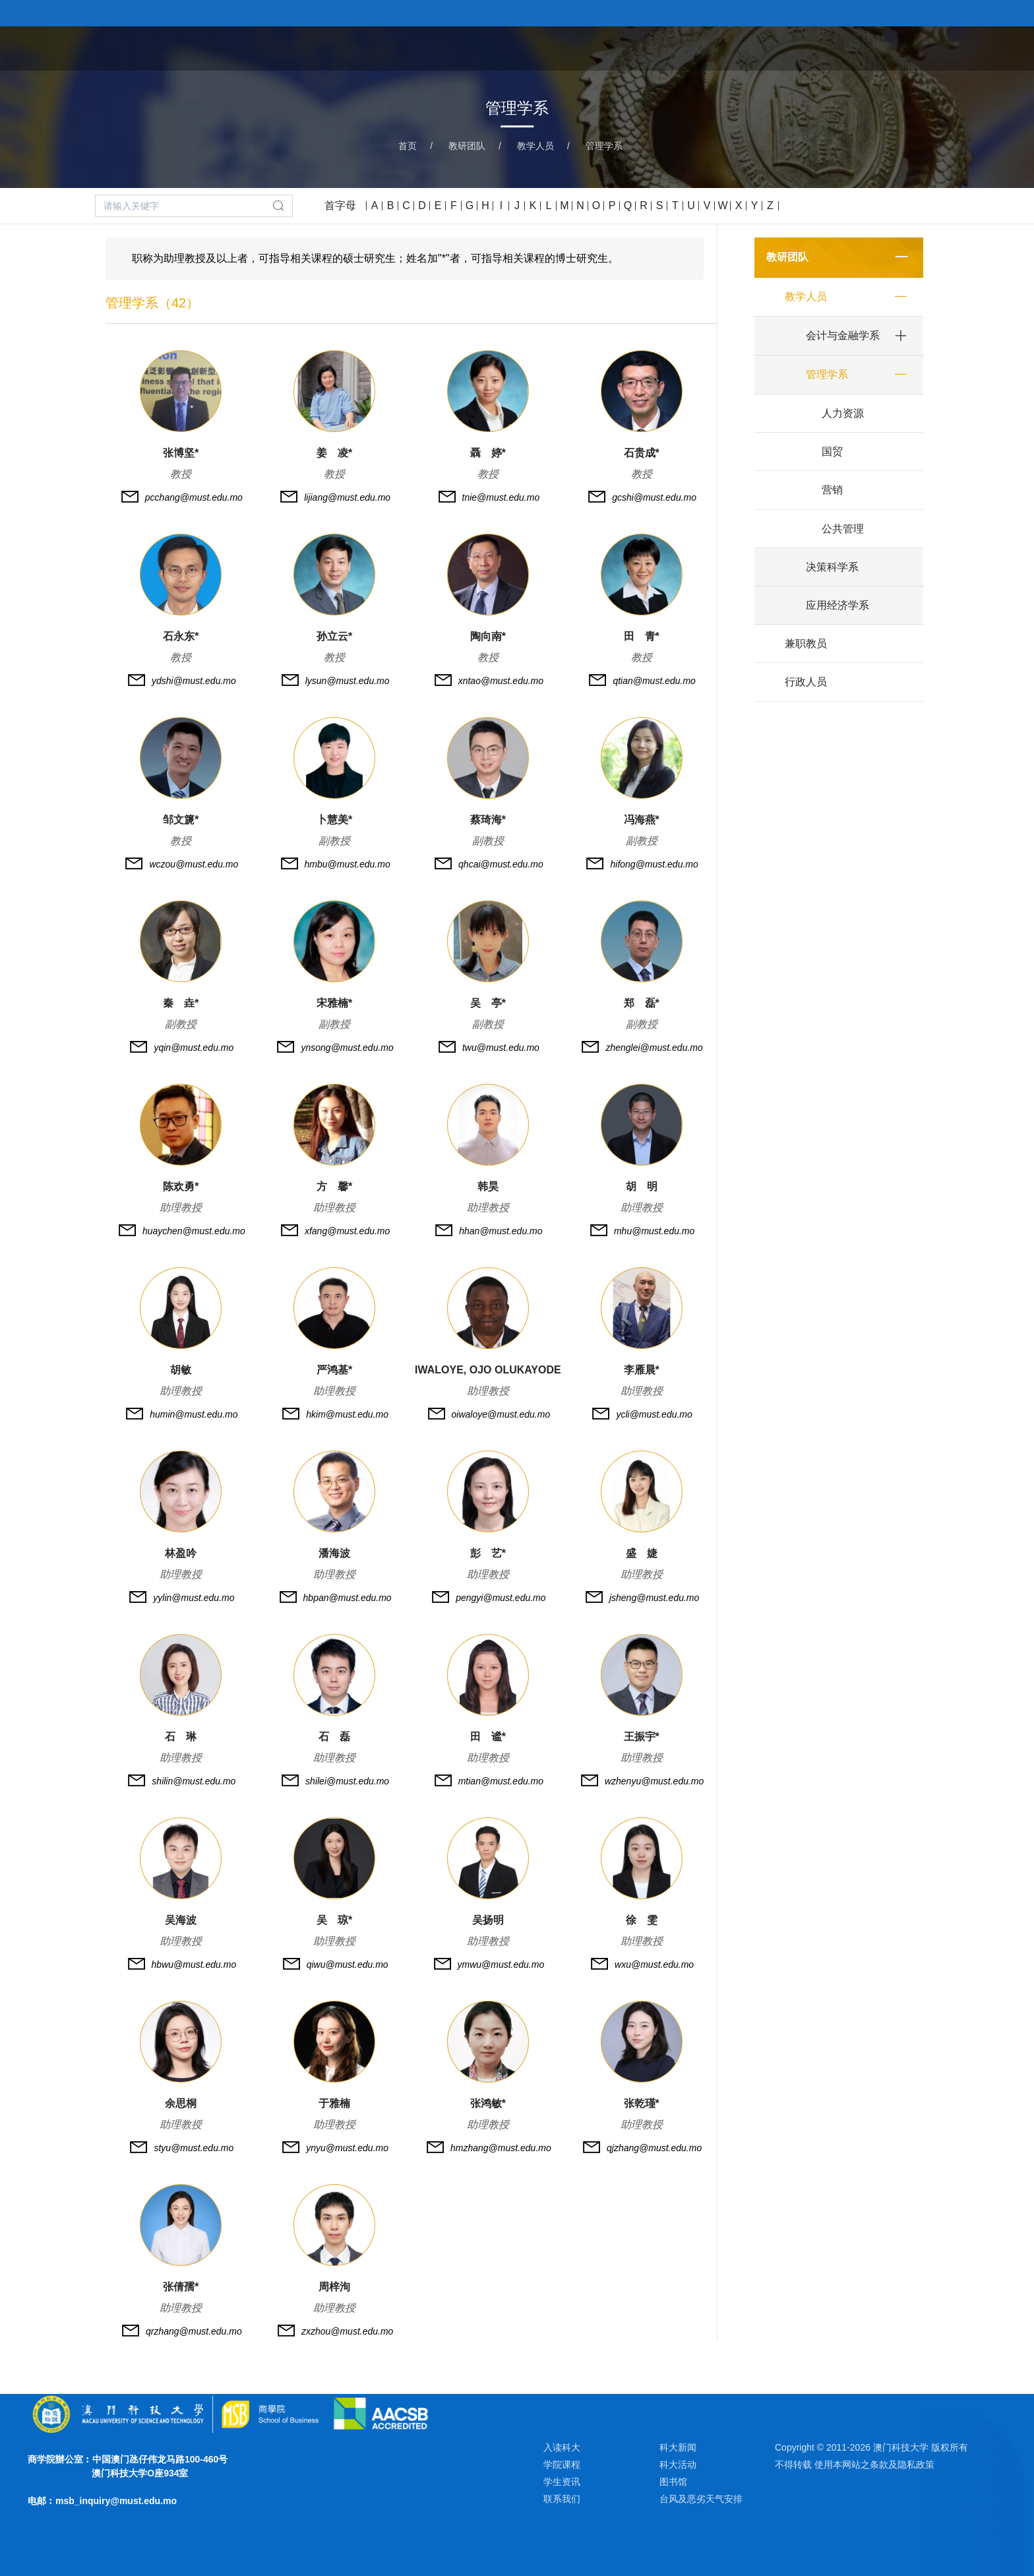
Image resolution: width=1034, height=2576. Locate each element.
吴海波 (181, 1920)
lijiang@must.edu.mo (347, 497)
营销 (832, 489)
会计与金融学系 (843, 335)
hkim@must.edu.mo (347, 1414)
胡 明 (641, 1186)
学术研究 (844, 47)
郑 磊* (641, 1003)
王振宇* (641, 1736)
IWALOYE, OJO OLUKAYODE (488, 1369)
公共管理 (843, 528)
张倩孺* (180, 2286)
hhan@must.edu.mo (500, 1231)
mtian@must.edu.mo (500, 1781)
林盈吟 (181, 1553)
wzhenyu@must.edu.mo (654, 1781)
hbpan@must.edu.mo (347, 1597)
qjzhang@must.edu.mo (654, 2148)
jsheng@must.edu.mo (654, 1597)
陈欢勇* (180, 1186)
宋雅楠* (334, 1003)
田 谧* (488, 1736)
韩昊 (488, 1186)
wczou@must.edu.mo (193, 864)
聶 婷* (488, 452)
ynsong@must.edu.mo (347, 1047)
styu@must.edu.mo (193, 2148)
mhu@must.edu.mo (654, 1231)
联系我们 (561, 2499)
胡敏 (180, 1369)
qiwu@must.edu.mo (347, 1964)
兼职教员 (806, 643)
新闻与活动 (917, 47)
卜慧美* (334, 819)
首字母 (340, 205)
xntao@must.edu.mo (500, 680)
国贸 (832, 451)
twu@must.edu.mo (500, 1047)
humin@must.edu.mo (193, 1414)
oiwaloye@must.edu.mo (501, 1414)
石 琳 (181, 1736)
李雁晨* (641, 1369)
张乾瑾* (641, 2103)
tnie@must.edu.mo (501, 497)
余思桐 (181, 2103)
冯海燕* (641, 819)
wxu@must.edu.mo (654, 1964)
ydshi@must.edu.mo (194, 680)
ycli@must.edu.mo (654, 1414)
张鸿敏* (488, 2103)
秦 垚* (180, 1003)
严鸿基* (334, 1369)
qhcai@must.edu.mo (500, 864)
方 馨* (334, 1186)
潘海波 (334, 1553)
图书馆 (673, 2481)
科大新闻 (677, 2447)
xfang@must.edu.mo (347, 1231)
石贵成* (641, 452)
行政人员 (806, 681)
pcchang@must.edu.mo (194, 497)
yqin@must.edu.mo (193, 1047)
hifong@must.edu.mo (654, 864)
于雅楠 (334, 2103)
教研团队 (777, 47)
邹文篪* (180, 819)
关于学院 (642, 47)
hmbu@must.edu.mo (347, 864)
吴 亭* (488, 1003)
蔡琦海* (488, 819)
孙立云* (334, 636)
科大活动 (677, 2464)
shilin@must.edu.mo (193, 1781)
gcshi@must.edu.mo (654, 497)
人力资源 (843, 413)
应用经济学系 (837, 605)
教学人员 (535, 146)
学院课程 (709, 47)
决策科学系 (832, 567)
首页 (587, 47)
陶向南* (488, 636)
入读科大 (561, 2447)
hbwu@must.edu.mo (194, 1964)
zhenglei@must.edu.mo (653, 1047)
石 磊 (334, 1736)
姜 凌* (334, 452)
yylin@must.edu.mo (193, 1597)
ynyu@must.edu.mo (347, 2148)
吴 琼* (334, 1920)
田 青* (641, 636)
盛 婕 (641, 1553)
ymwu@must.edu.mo (501, 1964)
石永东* (180, 636)
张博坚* (180, 452)
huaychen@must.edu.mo (193, 1231)
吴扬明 (488, 1920)
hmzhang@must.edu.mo (500, 2148)
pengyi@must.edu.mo (500, 1597)
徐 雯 (641, 1920)
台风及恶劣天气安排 (701, 2499)
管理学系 (604, 146)
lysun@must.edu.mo (347, 680)
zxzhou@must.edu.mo (347, 2331)
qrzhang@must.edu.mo (194, 2331)
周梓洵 (334, 2286)
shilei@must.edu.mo (347, 1781)
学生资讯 (561, 2481)
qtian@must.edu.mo (654, 680)
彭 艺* (488, 1553)
